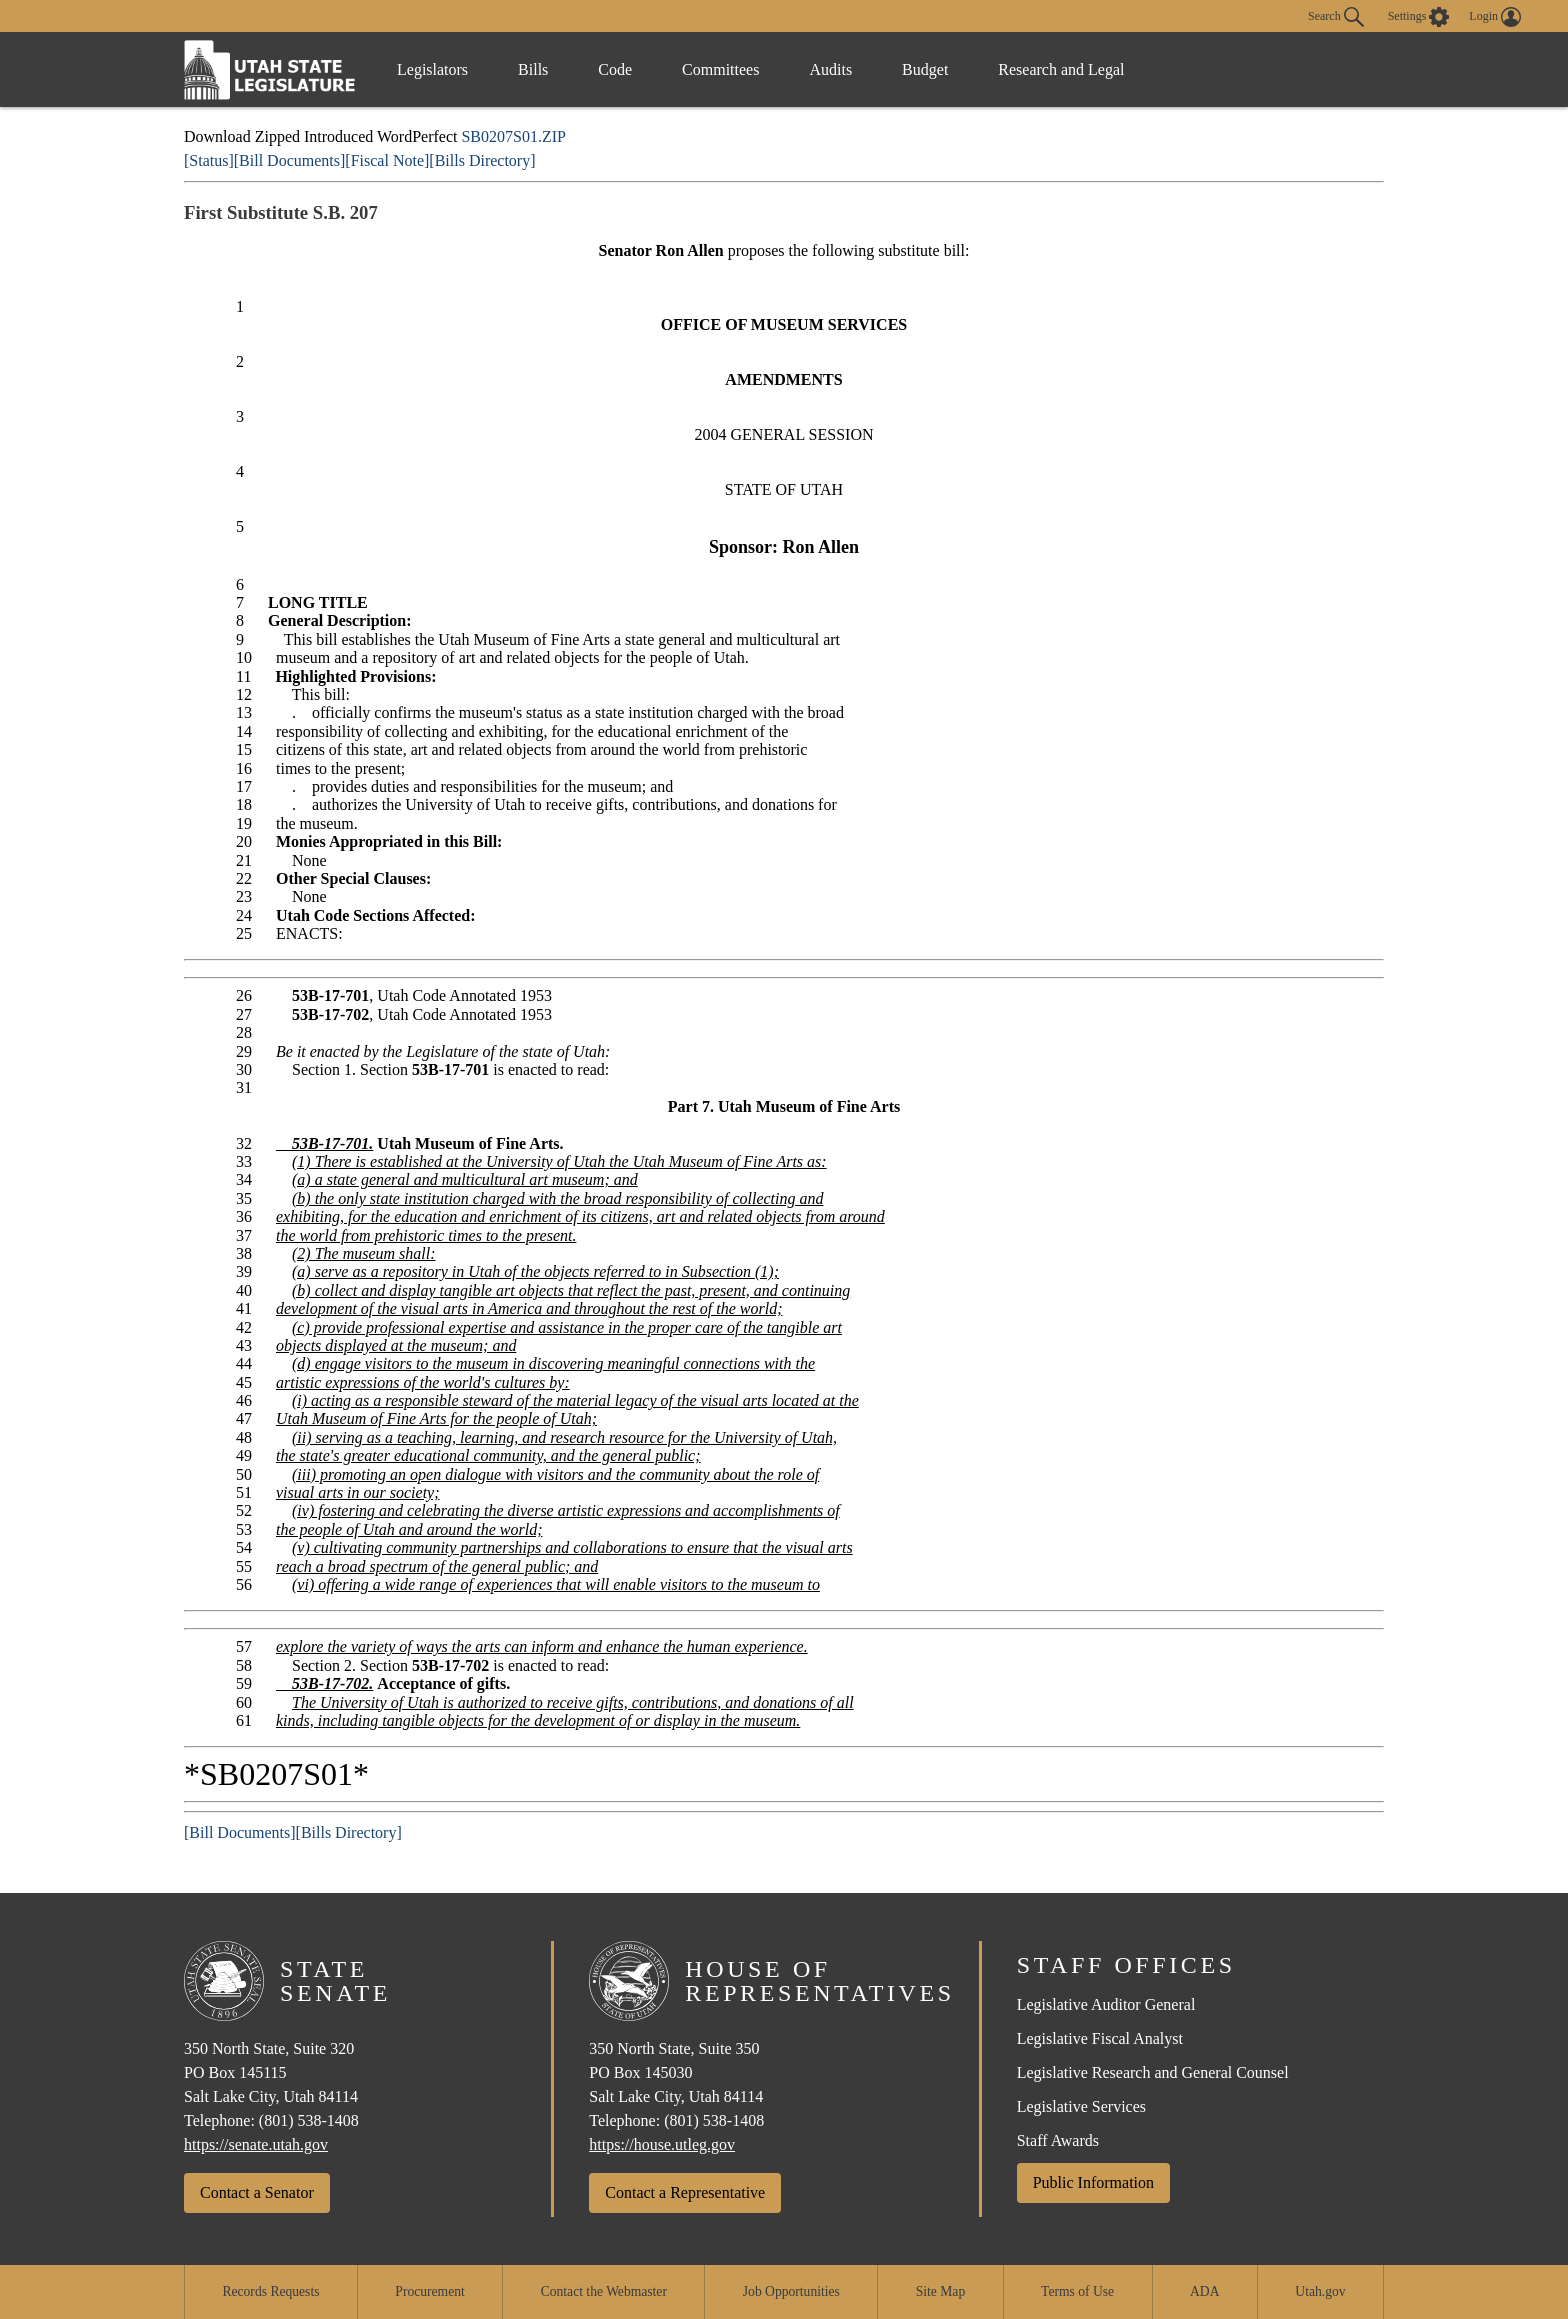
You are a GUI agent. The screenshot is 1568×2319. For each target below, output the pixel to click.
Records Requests (270, 2291)
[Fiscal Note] (387, 160)
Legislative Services (1081, 2106)
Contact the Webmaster (604, 2291)
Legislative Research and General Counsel (1153, 2072)
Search (1336, 17)
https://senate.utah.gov (256, 2144)
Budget (925, 69)
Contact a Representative (685, 2192)
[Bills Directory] (482, 160)
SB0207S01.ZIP (513, 136)
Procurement (429, 2291)
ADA (1204, 2291)
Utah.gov (1320, 2291)
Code (615, 69)
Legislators (432, 69)
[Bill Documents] (290, 160)
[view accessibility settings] (1419, 17)
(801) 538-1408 (309, 2120)
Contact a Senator (257, 2192)
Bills (533, 69)
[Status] (209, 160)
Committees (720, 69)
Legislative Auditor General (1106, 2004)
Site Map (940, 2291)
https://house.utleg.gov (662, 2144)
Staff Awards (1058, 2140)
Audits (830, 69)
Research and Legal (1061, 69)
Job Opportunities (791, 2291)
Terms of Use (1077, 2291)
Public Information (1093, 2182)
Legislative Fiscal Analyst (1100, 2038)
